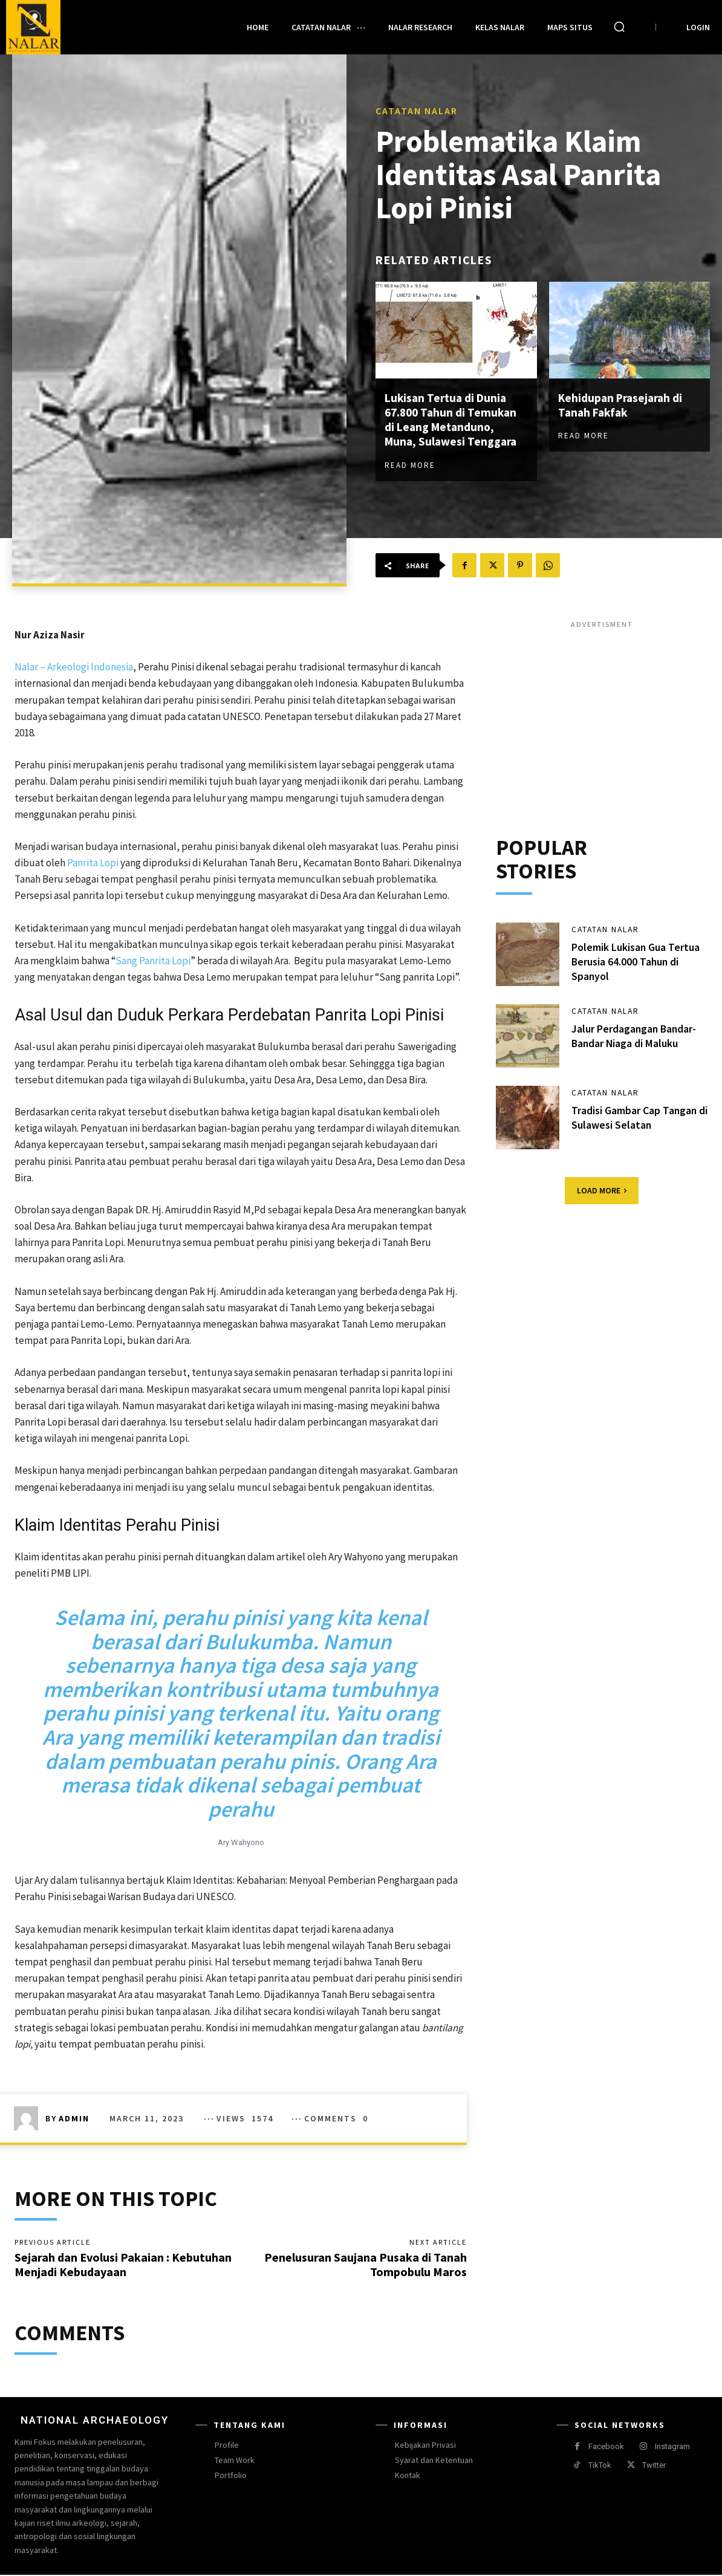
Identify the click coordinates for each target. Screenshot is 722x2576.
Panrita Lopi (93, 862)
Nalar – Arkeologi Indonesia (74, 666)
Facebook (606, 2447)
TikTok (599, 2466)
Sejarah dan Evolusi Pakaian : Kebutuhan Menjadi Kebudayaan (123, 2265)
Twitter (654, 2466)
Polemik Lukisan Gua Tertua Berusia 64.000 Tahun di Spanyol (635, 962)
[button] (619, 27)
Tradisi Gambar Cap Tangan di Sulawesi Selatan (634, 1118)
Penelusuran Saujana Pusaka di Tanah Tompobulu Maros (365, 2265)
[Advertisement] (601, 715)
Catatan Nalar (417, 110)
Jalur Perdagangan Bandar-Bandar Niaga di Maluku (634, 1037)
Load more (601, 1191)
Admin (74, 2118)
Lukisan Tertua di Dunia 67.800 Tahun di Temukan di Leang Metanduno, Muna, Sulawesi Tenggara (453, 420)
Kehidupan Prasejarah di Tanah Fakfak (623, 405)
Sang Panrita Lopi (152, 960)
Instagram (672, 2447)
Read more (410, 465)
